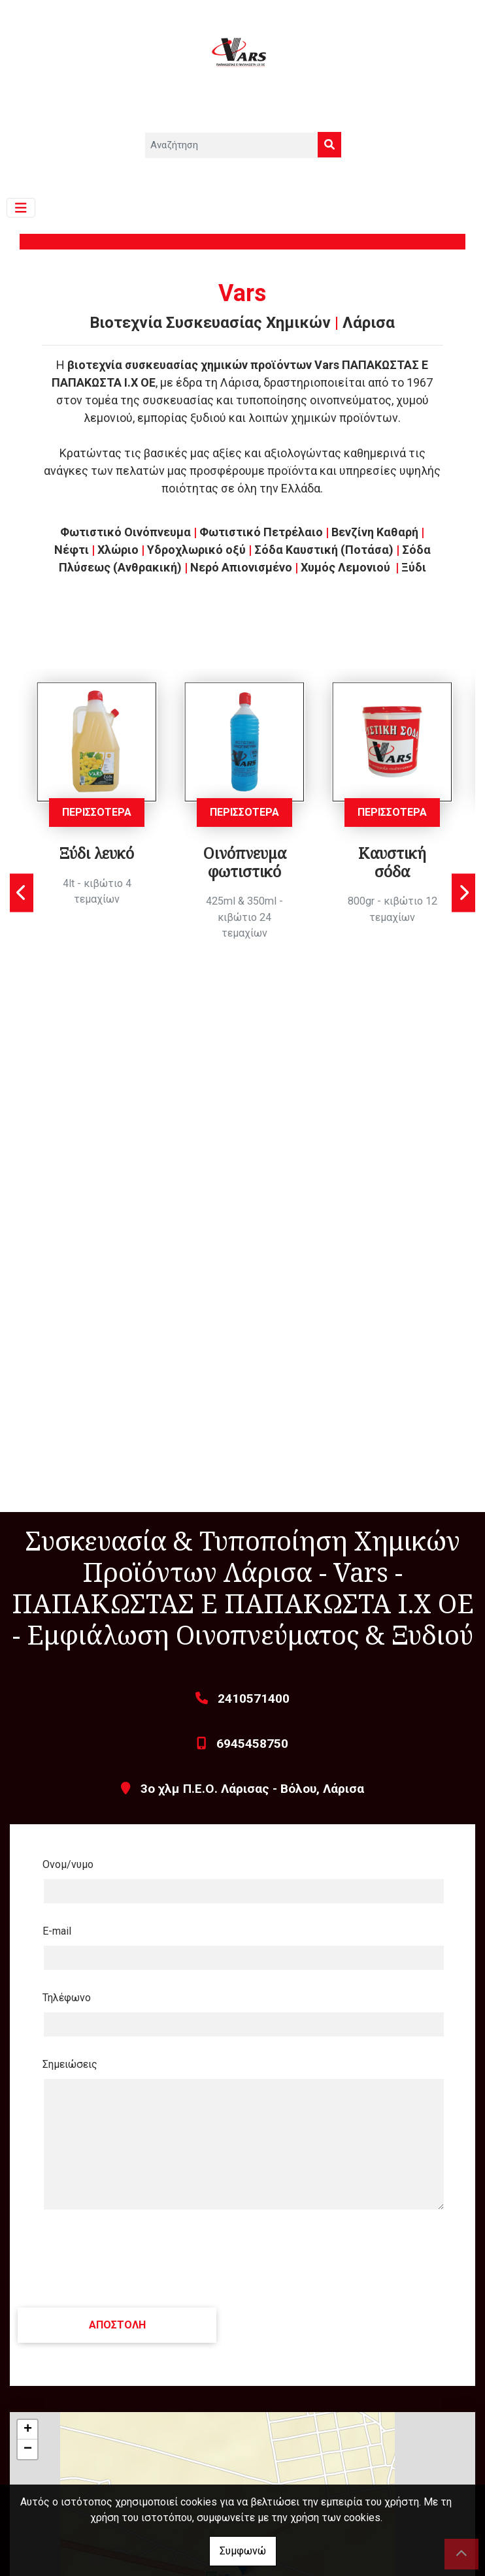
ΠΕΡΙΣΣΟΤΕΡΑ (96, 812)
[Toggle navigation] (21, 208)
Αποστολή (118, 2325)
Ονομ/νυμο (67, 1864)
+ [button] (28, 2429)
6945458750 (252, 1743)
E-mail (56, 1931)
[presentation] (117, 2258)
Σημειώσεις (69, 2064)
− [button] (28, 2449)
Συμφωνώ (243, 2551)
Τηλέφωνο (66, 1997)
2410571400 (254, 1698)
